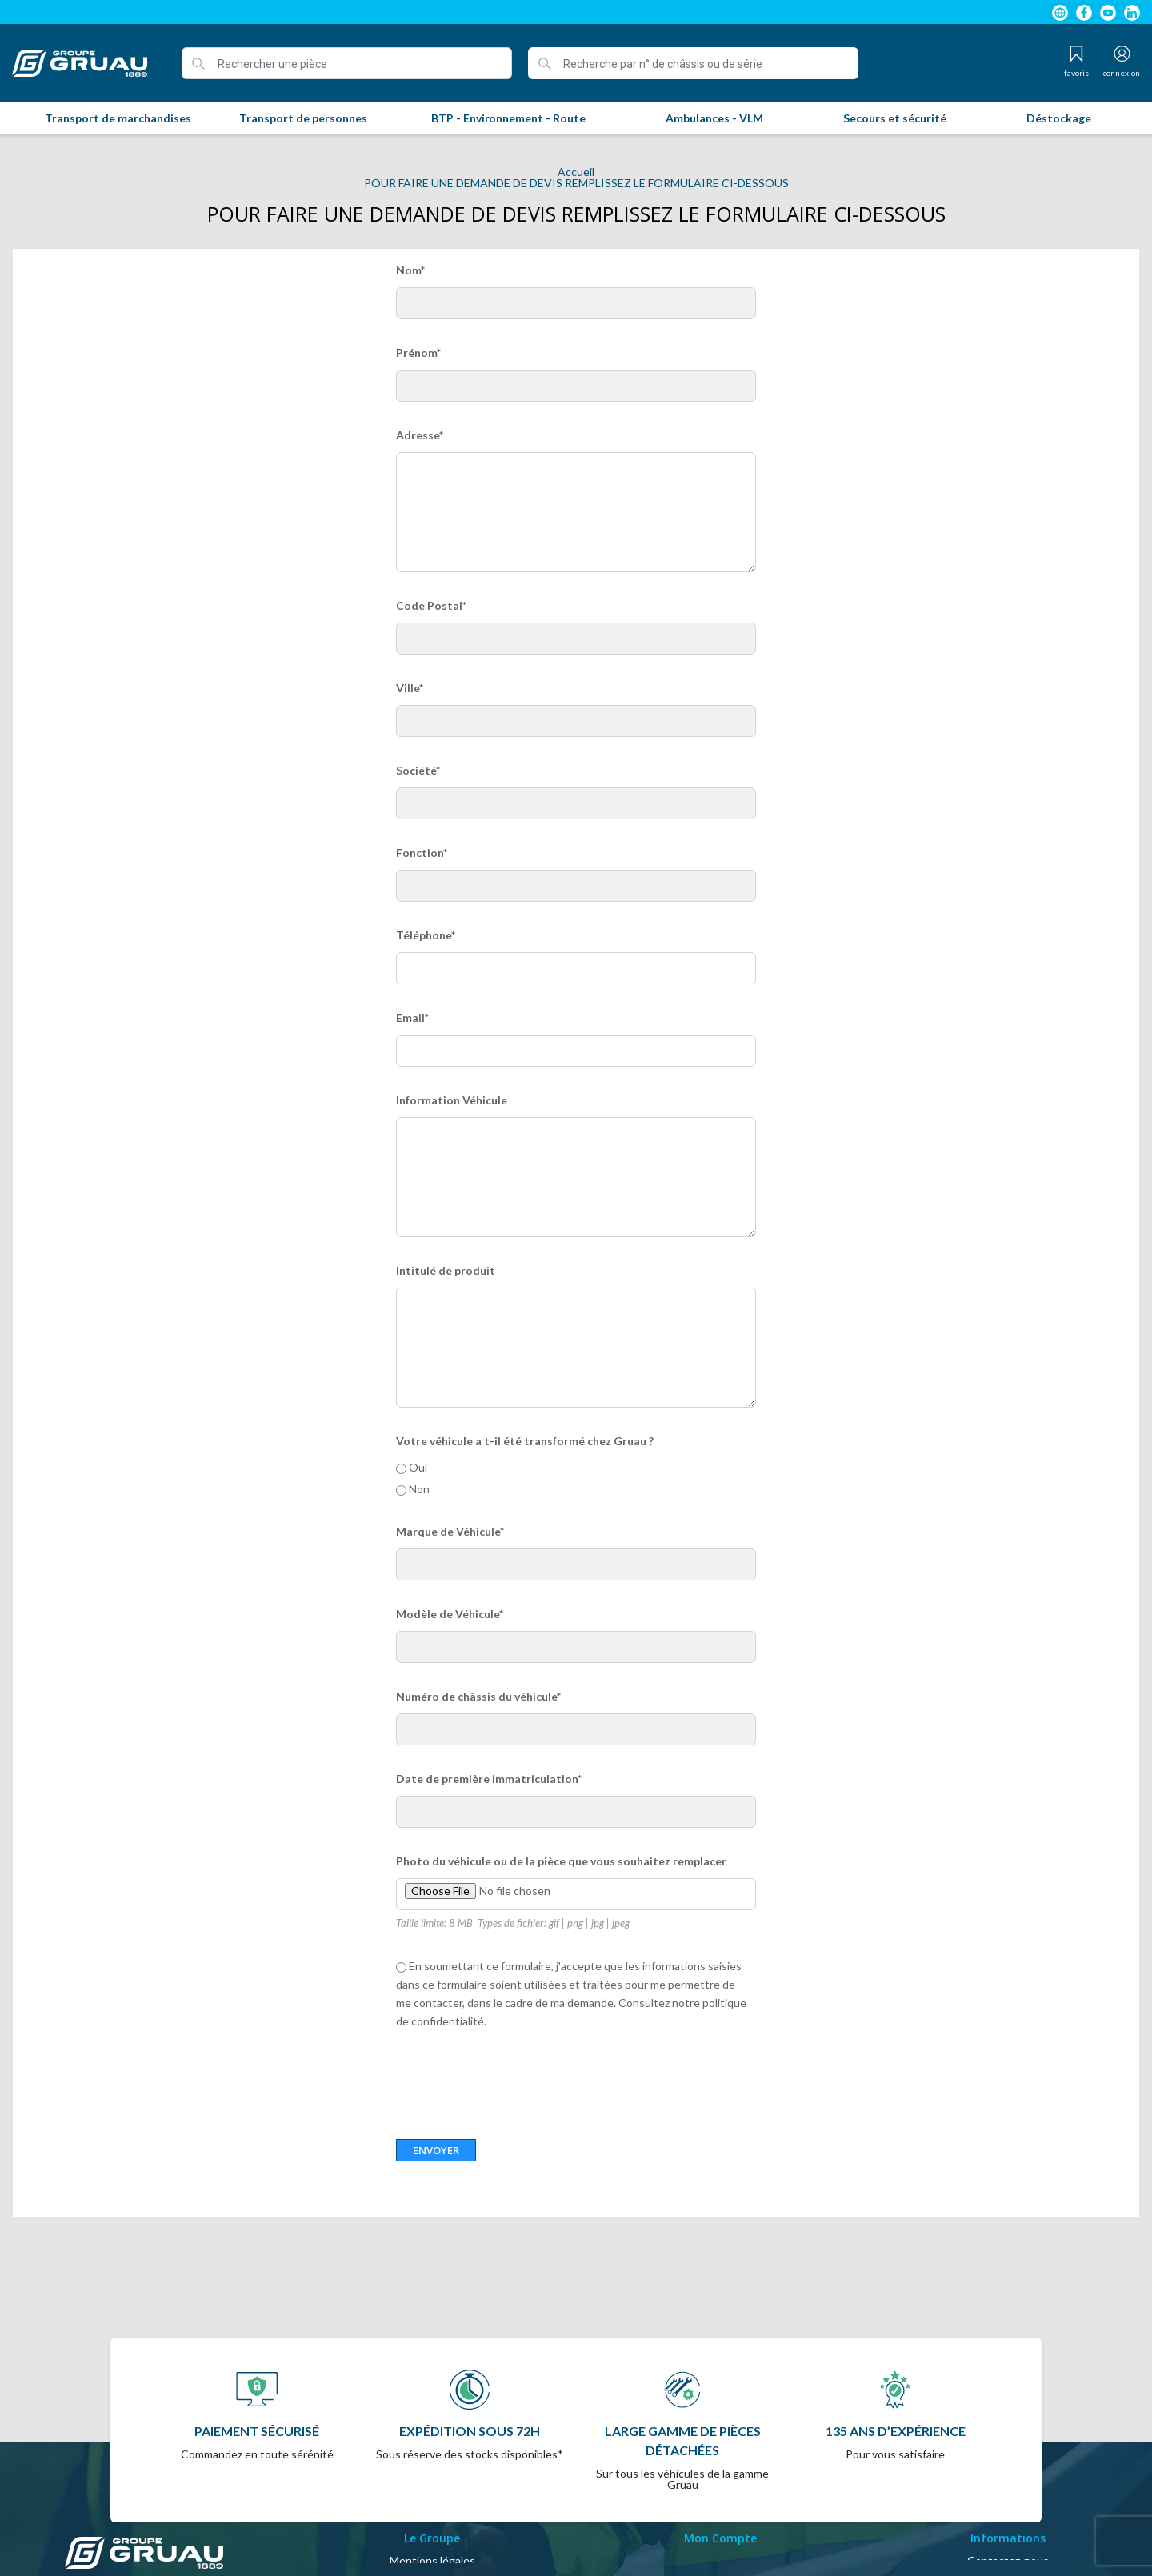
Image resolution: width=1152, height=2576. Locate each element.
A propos (432, 2535)
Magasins (1008, 2535)
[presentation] (517, 2076)
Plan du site (1008, 2515)
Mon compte (720, 2515)
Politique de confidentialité (432, 2554)
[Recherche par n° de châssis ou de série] (693, 63)
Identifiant (720, 2496)
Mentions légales (432, 2496)
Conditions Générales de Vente (432, 2515)
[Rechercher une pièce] (347, 63)
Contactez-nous (1008, 2496)
